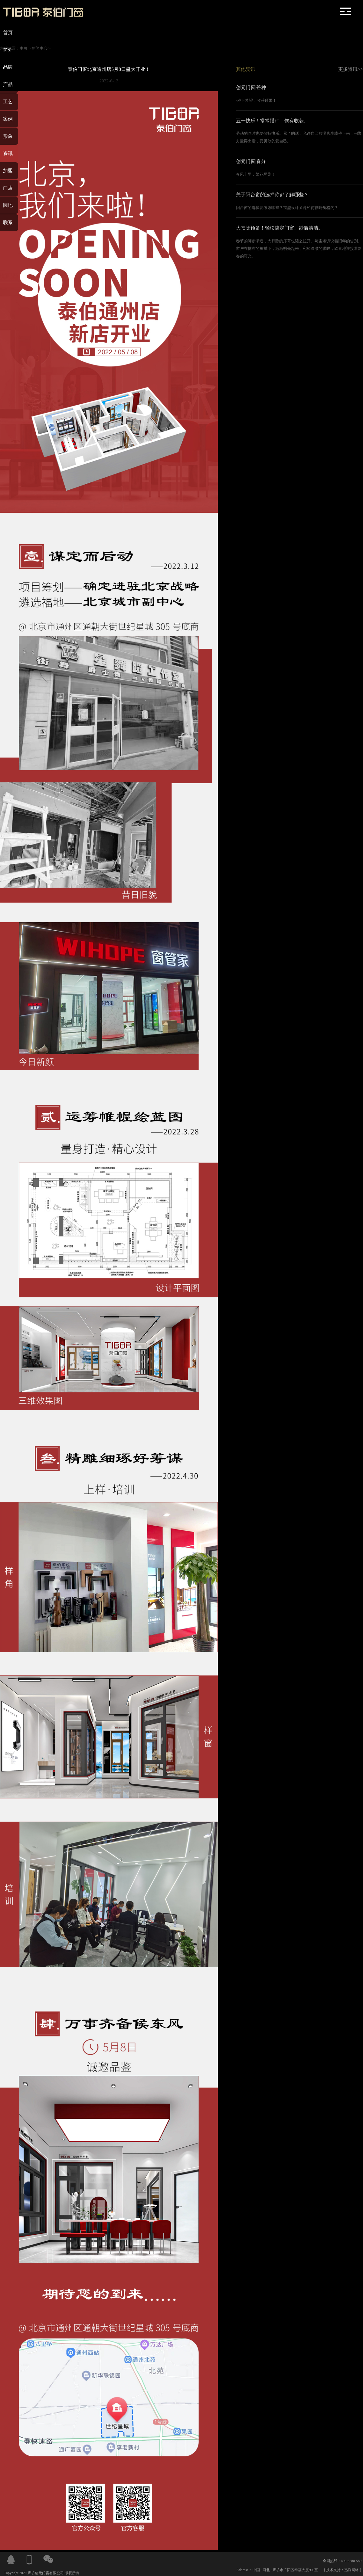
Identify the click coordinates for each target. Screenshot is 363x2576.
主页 (24, 48)
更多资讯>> (350, 69)
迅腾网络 (351, 2570)
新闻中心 (39, 48)
